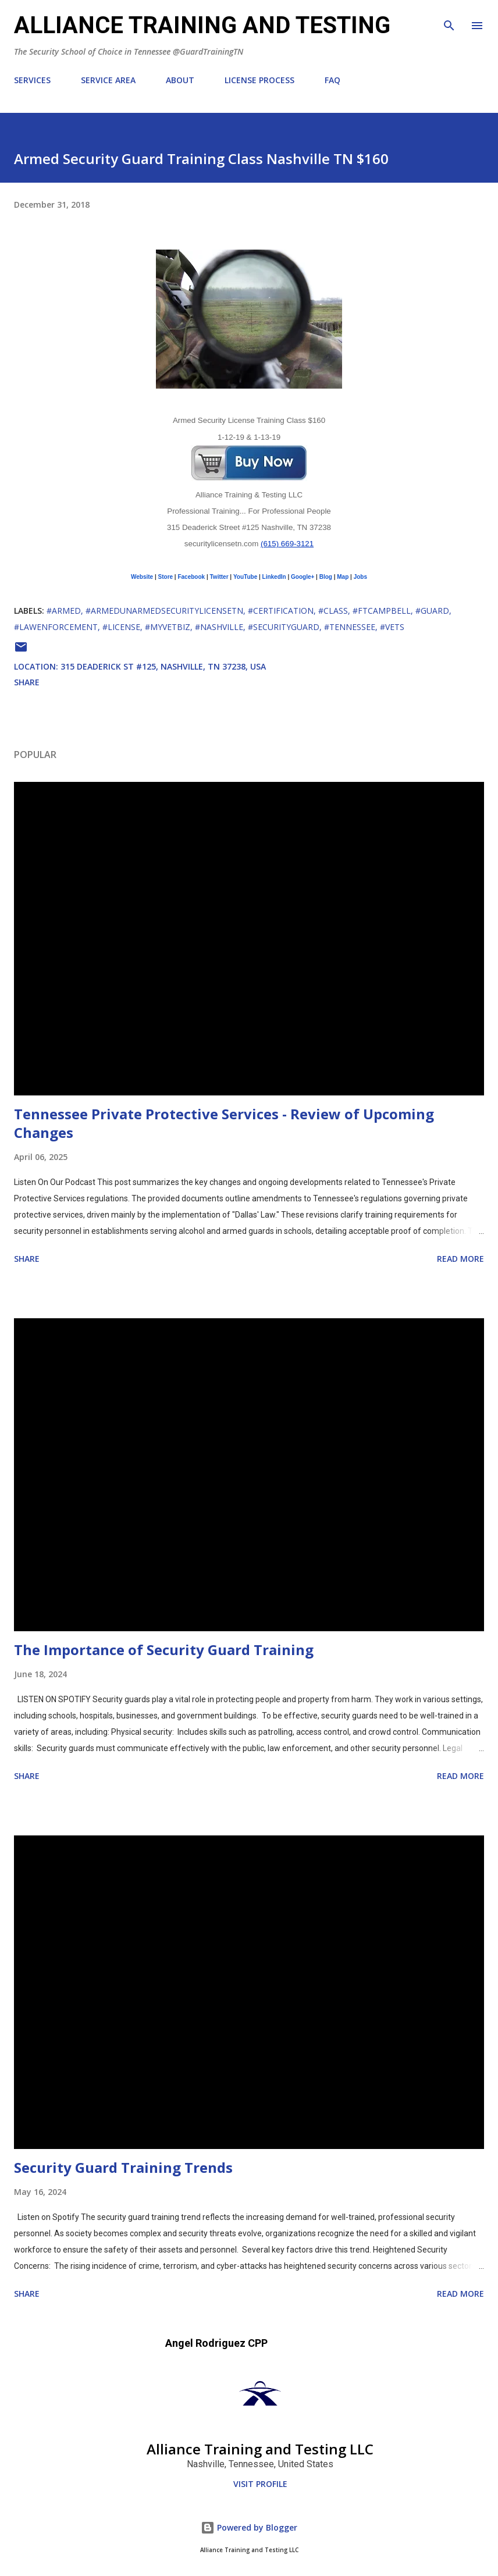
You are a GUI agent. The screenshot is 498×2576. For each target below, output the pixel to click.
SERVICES (32, 80)
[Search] (449, 21)
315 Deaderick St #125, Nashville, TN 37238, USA (163, 666)
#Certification (281, 610)
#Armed (64, 610)
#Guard (432, 610)
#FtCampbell (382, 610)
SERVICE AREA (108, 80)
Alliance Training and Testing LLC (260, 2448)
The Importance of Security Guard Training (164, 1649)
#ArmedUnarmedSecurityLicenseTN (164, 610)
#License (121, 626)
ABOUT (180, 80)
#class (333, 610)
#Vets (392, 626)
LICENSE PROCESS (259, 80)
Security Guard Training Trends (123, 2167)
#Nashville (219, 626)
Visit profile (260, 2483)
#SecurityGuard (283, 626)
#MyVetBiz (167, 626)
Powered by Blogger (249, 2527)
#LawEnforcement (56, 626)
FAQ (332, 80)
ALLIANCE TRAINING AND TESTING (202, 25)
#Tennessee (349, 626)
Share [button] (27, 682)
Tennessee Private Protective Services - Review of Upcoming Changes (224, 1123)
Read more (460, 1258)
